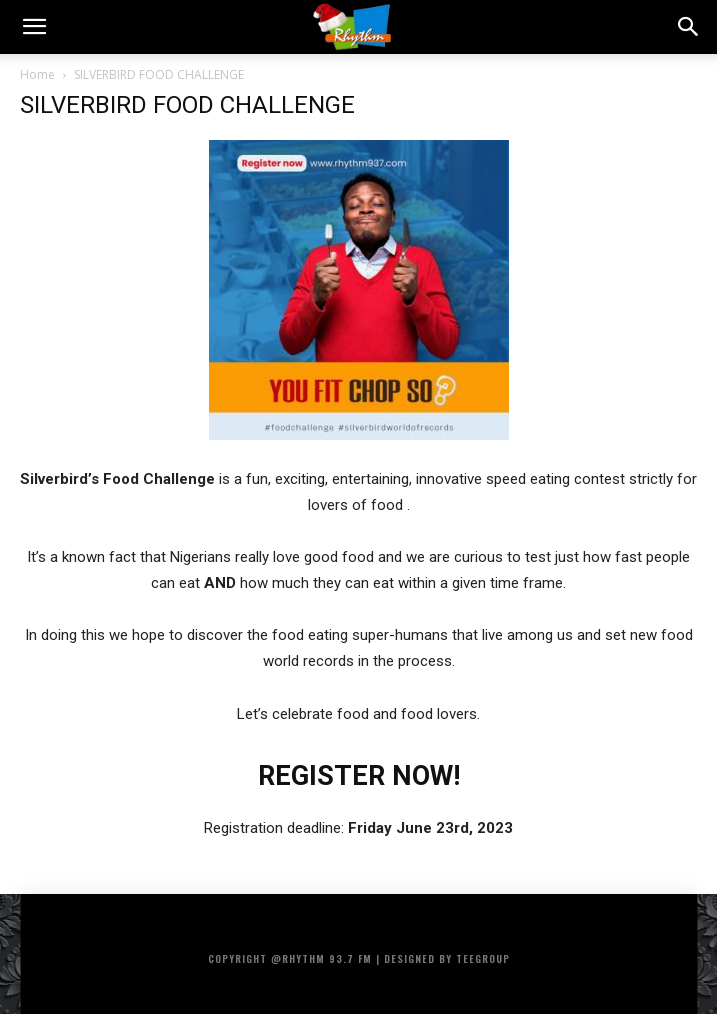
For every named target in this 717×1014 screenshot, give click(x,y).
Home (37, 74)
